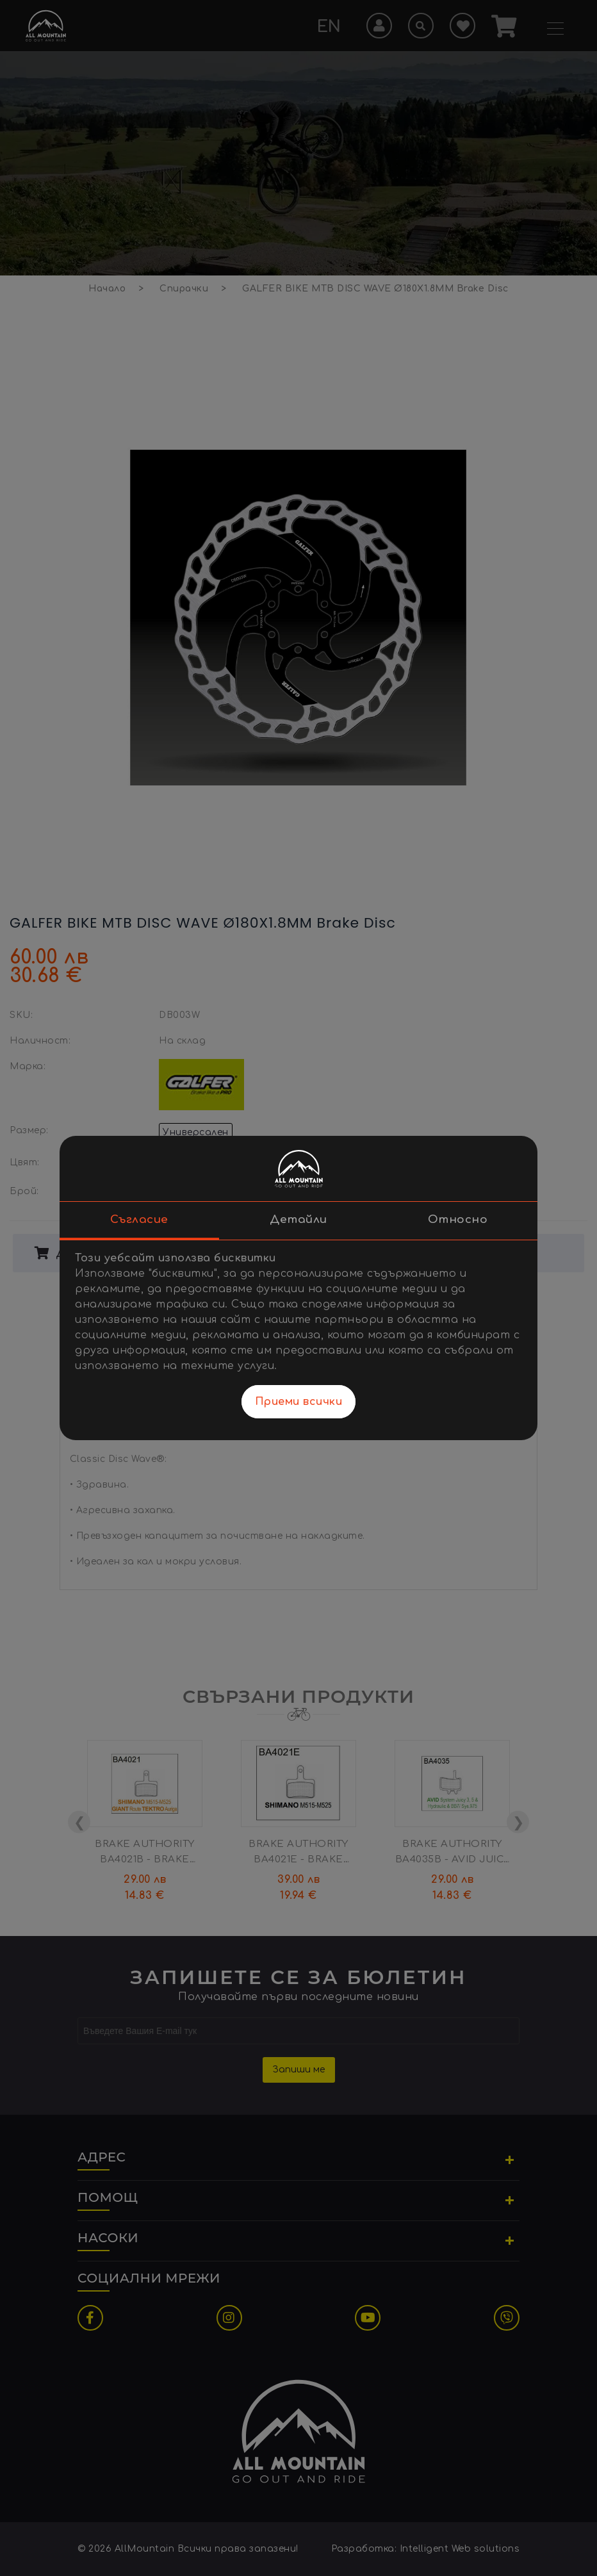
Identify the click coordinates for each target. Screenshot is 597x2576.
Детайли (298, 1219)
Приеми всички (299, 1401)
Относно (458, 1219)
